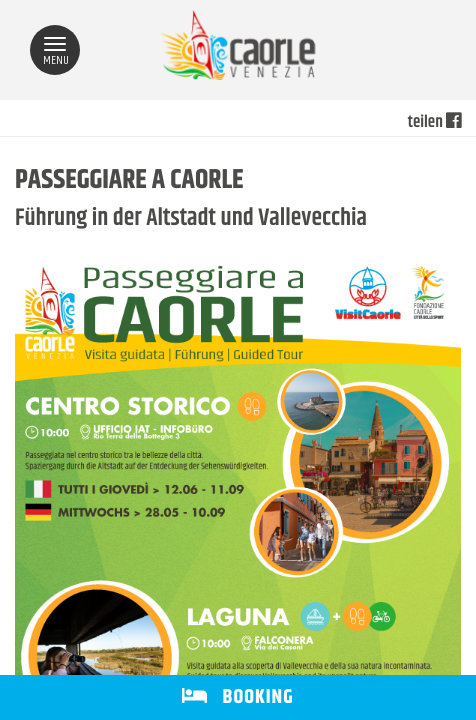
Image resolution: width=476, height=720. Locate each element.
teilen (434, 123)
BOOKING (237, 697)
